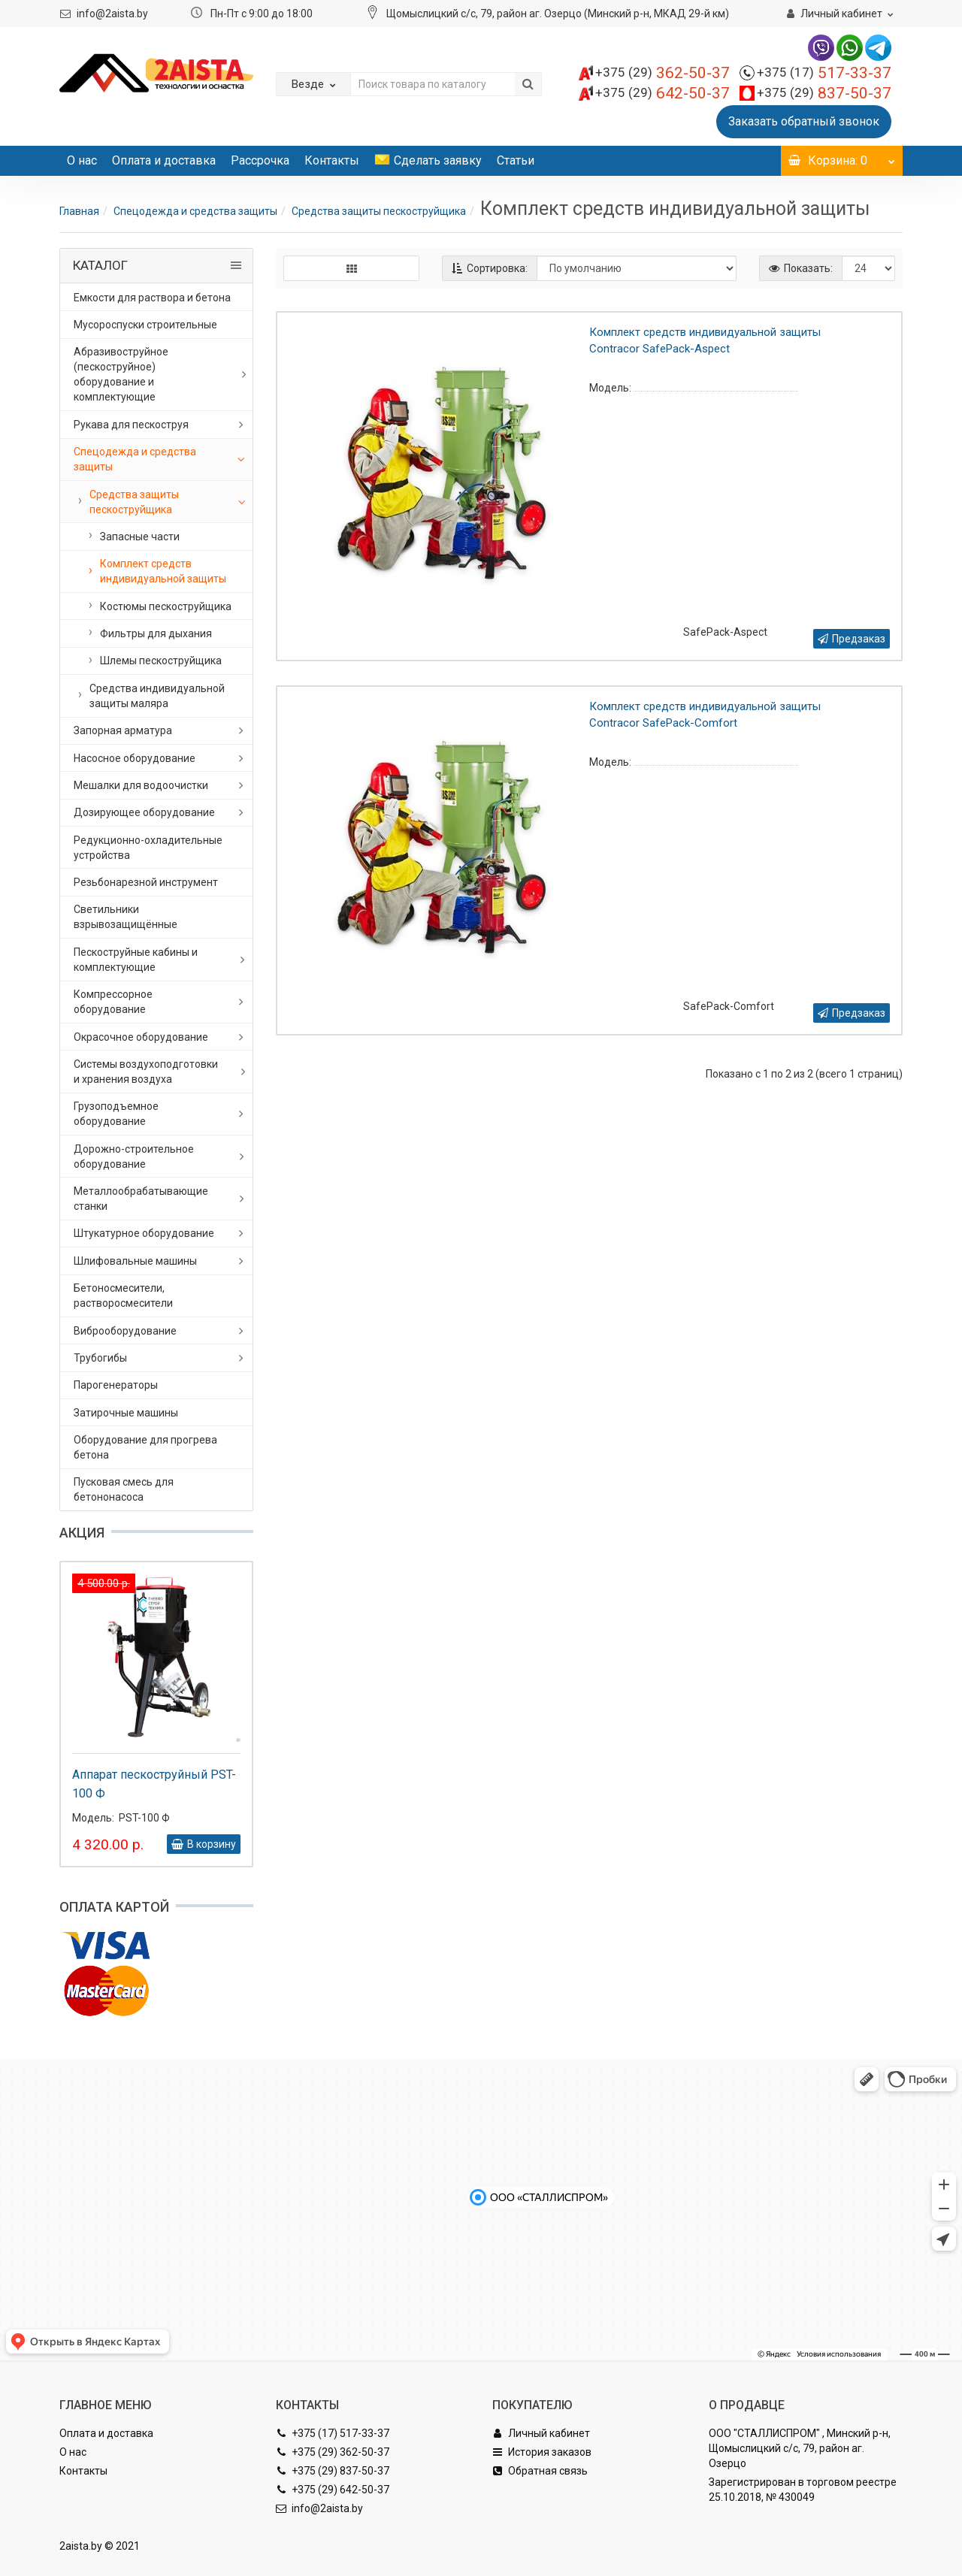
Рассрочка (260, 160)
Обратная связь (540, 2471)
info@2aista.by (112, 14)
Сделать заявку (428, 160)
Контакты (331, 160)
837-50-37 (824, 93)
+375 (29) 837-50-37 (332, 2471)
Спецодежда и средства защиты (195, 211)
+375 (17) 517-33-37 (332, 2433)
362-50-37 (662, 73)
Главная (79, 211)
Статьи (515, 160)
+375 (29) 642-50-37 (332, 2490)
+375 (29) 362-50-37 (332, 2452)
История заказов (541, 2452)
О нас (82, 160)
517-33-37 (824, 73)
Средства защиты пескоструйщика (379, 211)
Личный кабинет (541, 2433)
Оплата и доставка (164, 160)
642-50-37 (662, 93)
